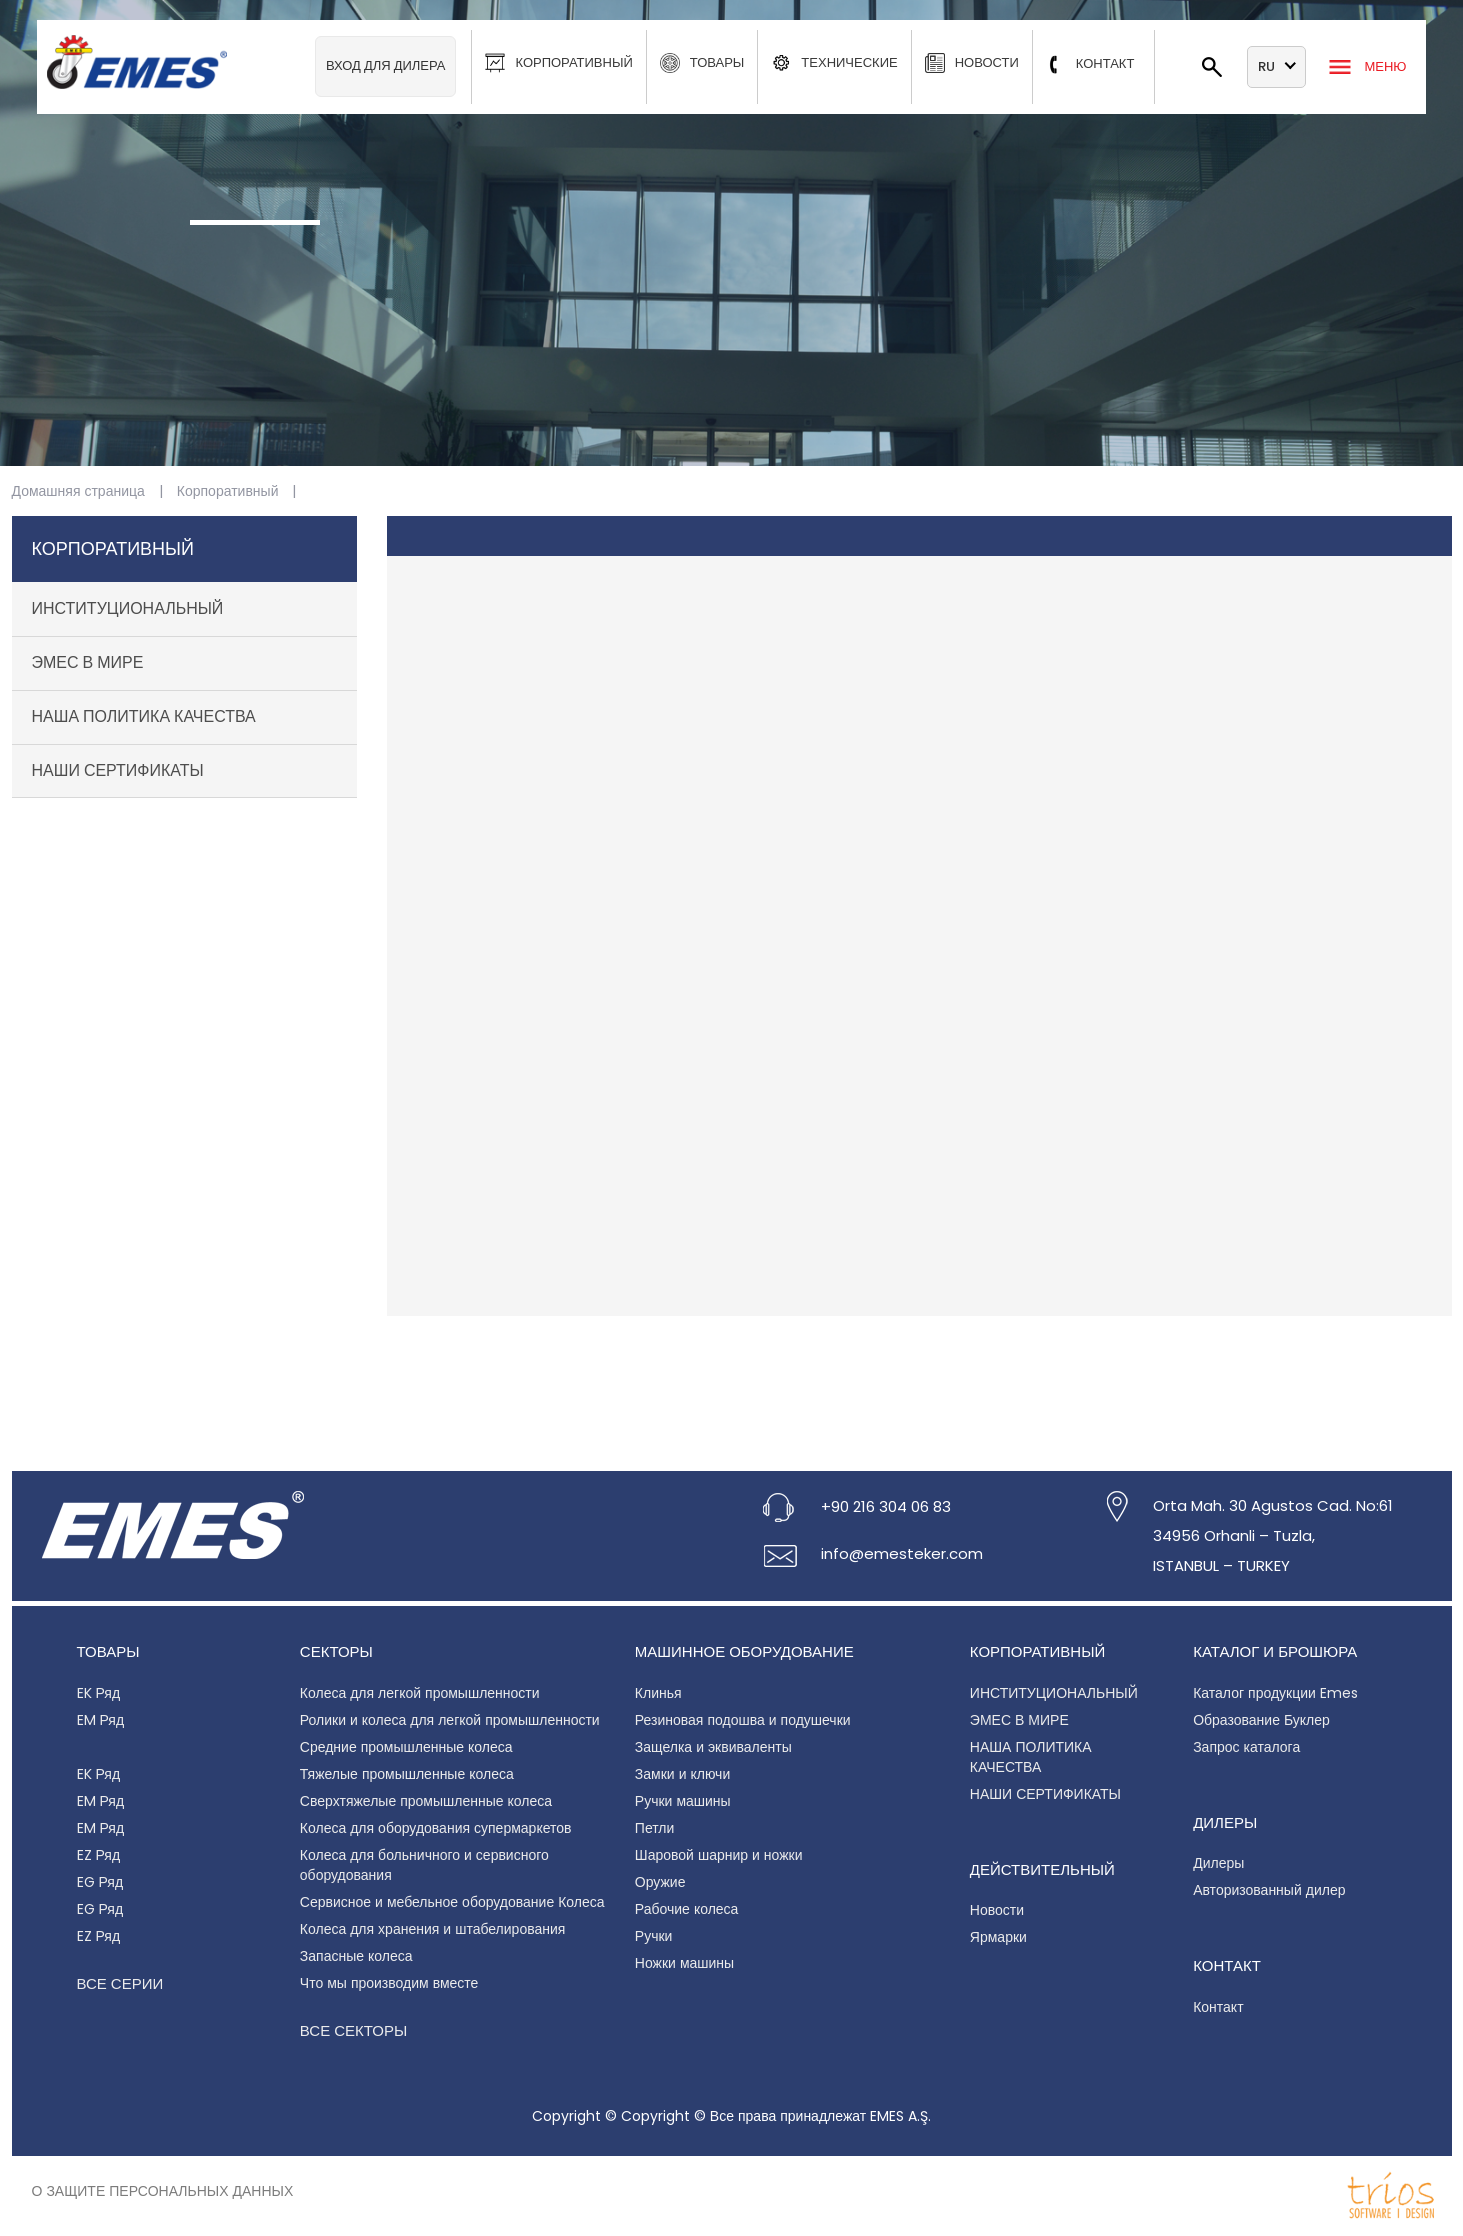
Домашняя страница (78, 491)
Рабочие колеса (687, 1909)
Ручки (654, 1936)
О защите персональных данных (163, 2191)
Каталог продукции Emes (1275, 1693)
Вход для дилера (386, 65)
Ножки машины (684, 1963)
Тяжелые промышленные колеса (407, 1774)
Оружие (660, 1882)
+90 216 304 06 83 (886, 1506)
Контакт (1218, 2007)
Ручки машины (683, 1801)
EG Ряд (100, 1882)
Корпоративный (228, 491)
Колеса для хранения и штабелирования (433, 1929)
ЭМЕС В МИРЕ (88, 662)
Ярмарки (998, 1937)
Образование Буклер (1261, 1720)
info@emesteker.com (902, 1553)
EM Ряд (101, 1720)
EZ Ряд (99, 1855)
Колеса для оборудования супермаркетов (436, 1828)
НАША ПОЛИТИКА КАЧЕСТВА (144, 716)
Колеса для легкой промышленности (420, 1693)
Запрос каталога (1246, 1747)
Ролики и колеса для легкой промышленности (450, 1720)
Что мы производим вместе (389, 1983)
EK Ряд (99, 1693)
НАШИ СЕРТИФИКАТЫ (118, 770)
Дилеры (1218, 1863)
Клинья (658, 1693)
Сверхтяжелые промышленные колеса (426, 1801)
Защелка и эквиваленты (713, 1747)
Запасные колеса (356, 1956)
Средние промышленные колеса (406, 1747)
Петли (654, 1828)
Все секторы (353, 2030)
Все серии (120, 1983)
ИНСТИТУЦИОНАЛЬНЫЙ (128, 608)
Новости (997, 1910)
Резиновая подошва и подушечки (743, 1720)
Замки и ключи (682, 1774)
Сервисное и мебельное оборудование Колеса (452, 1902)
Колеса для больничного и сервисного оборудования (424, 1865)
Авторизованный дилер (1269, 1890)
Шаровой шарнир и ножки (719, 1855)
